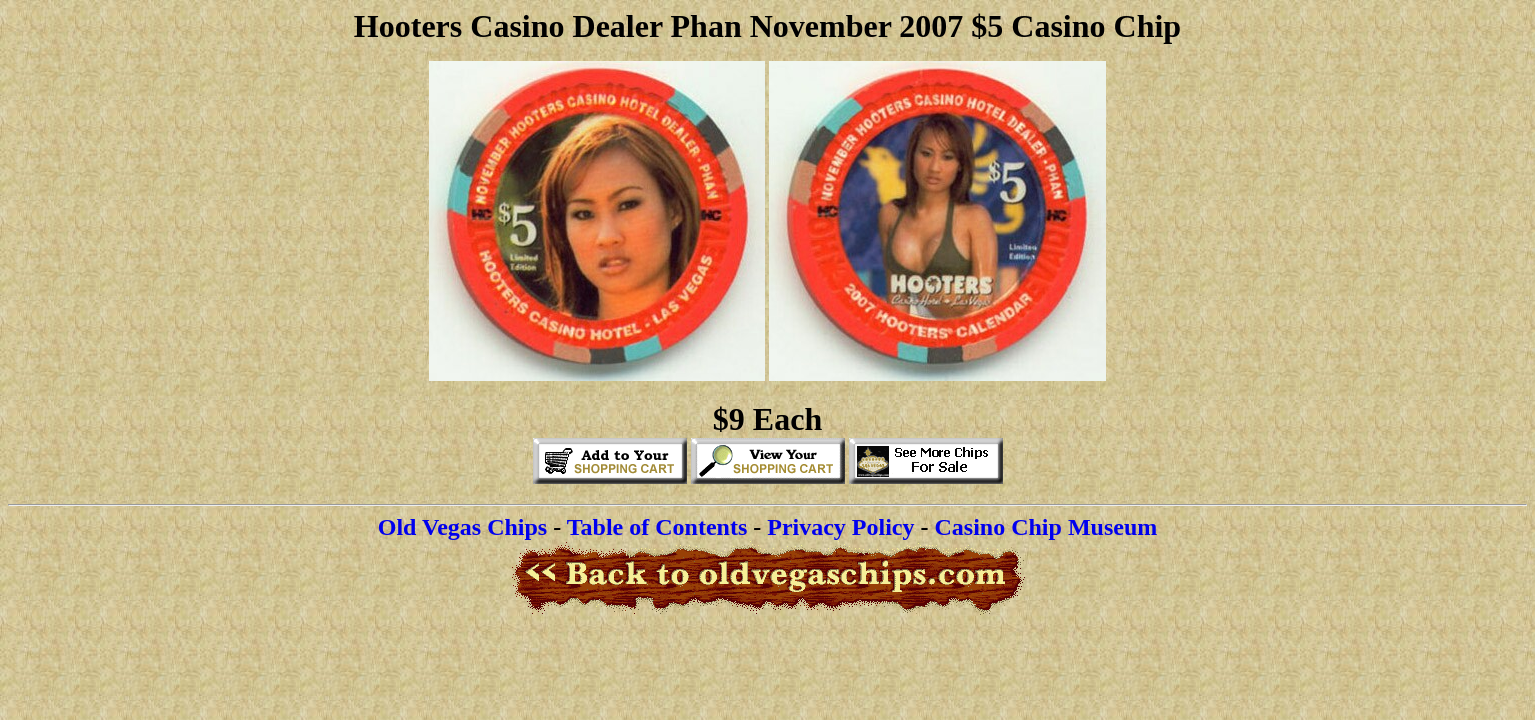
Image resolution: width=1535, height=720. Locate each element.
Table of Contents (657, 527)
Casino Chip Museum (1046, 527)
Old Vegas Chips (462, 527)
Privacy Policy (840, 527)
